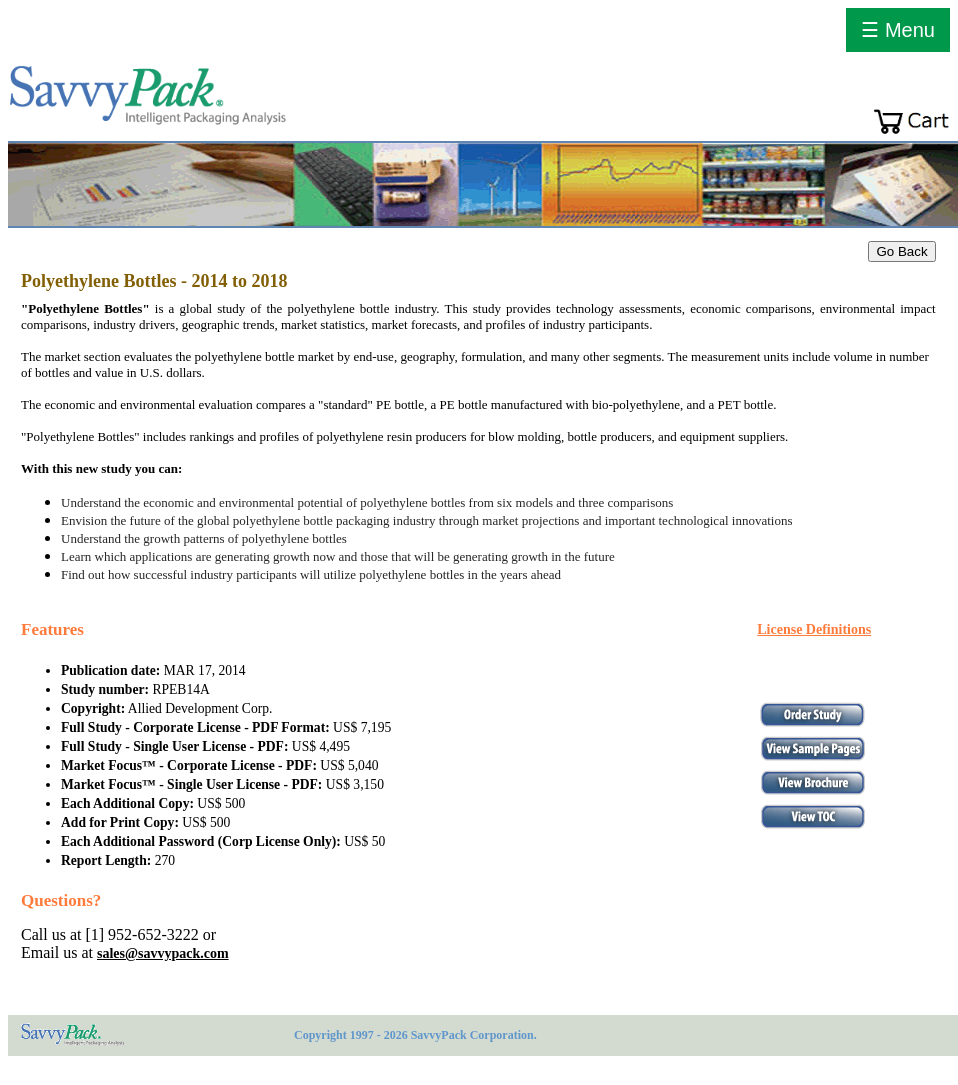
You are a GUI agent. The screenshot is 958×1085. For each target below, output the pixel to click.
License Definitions (814, 629)
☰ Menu (898, 30)
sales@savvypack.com (163, 953)
